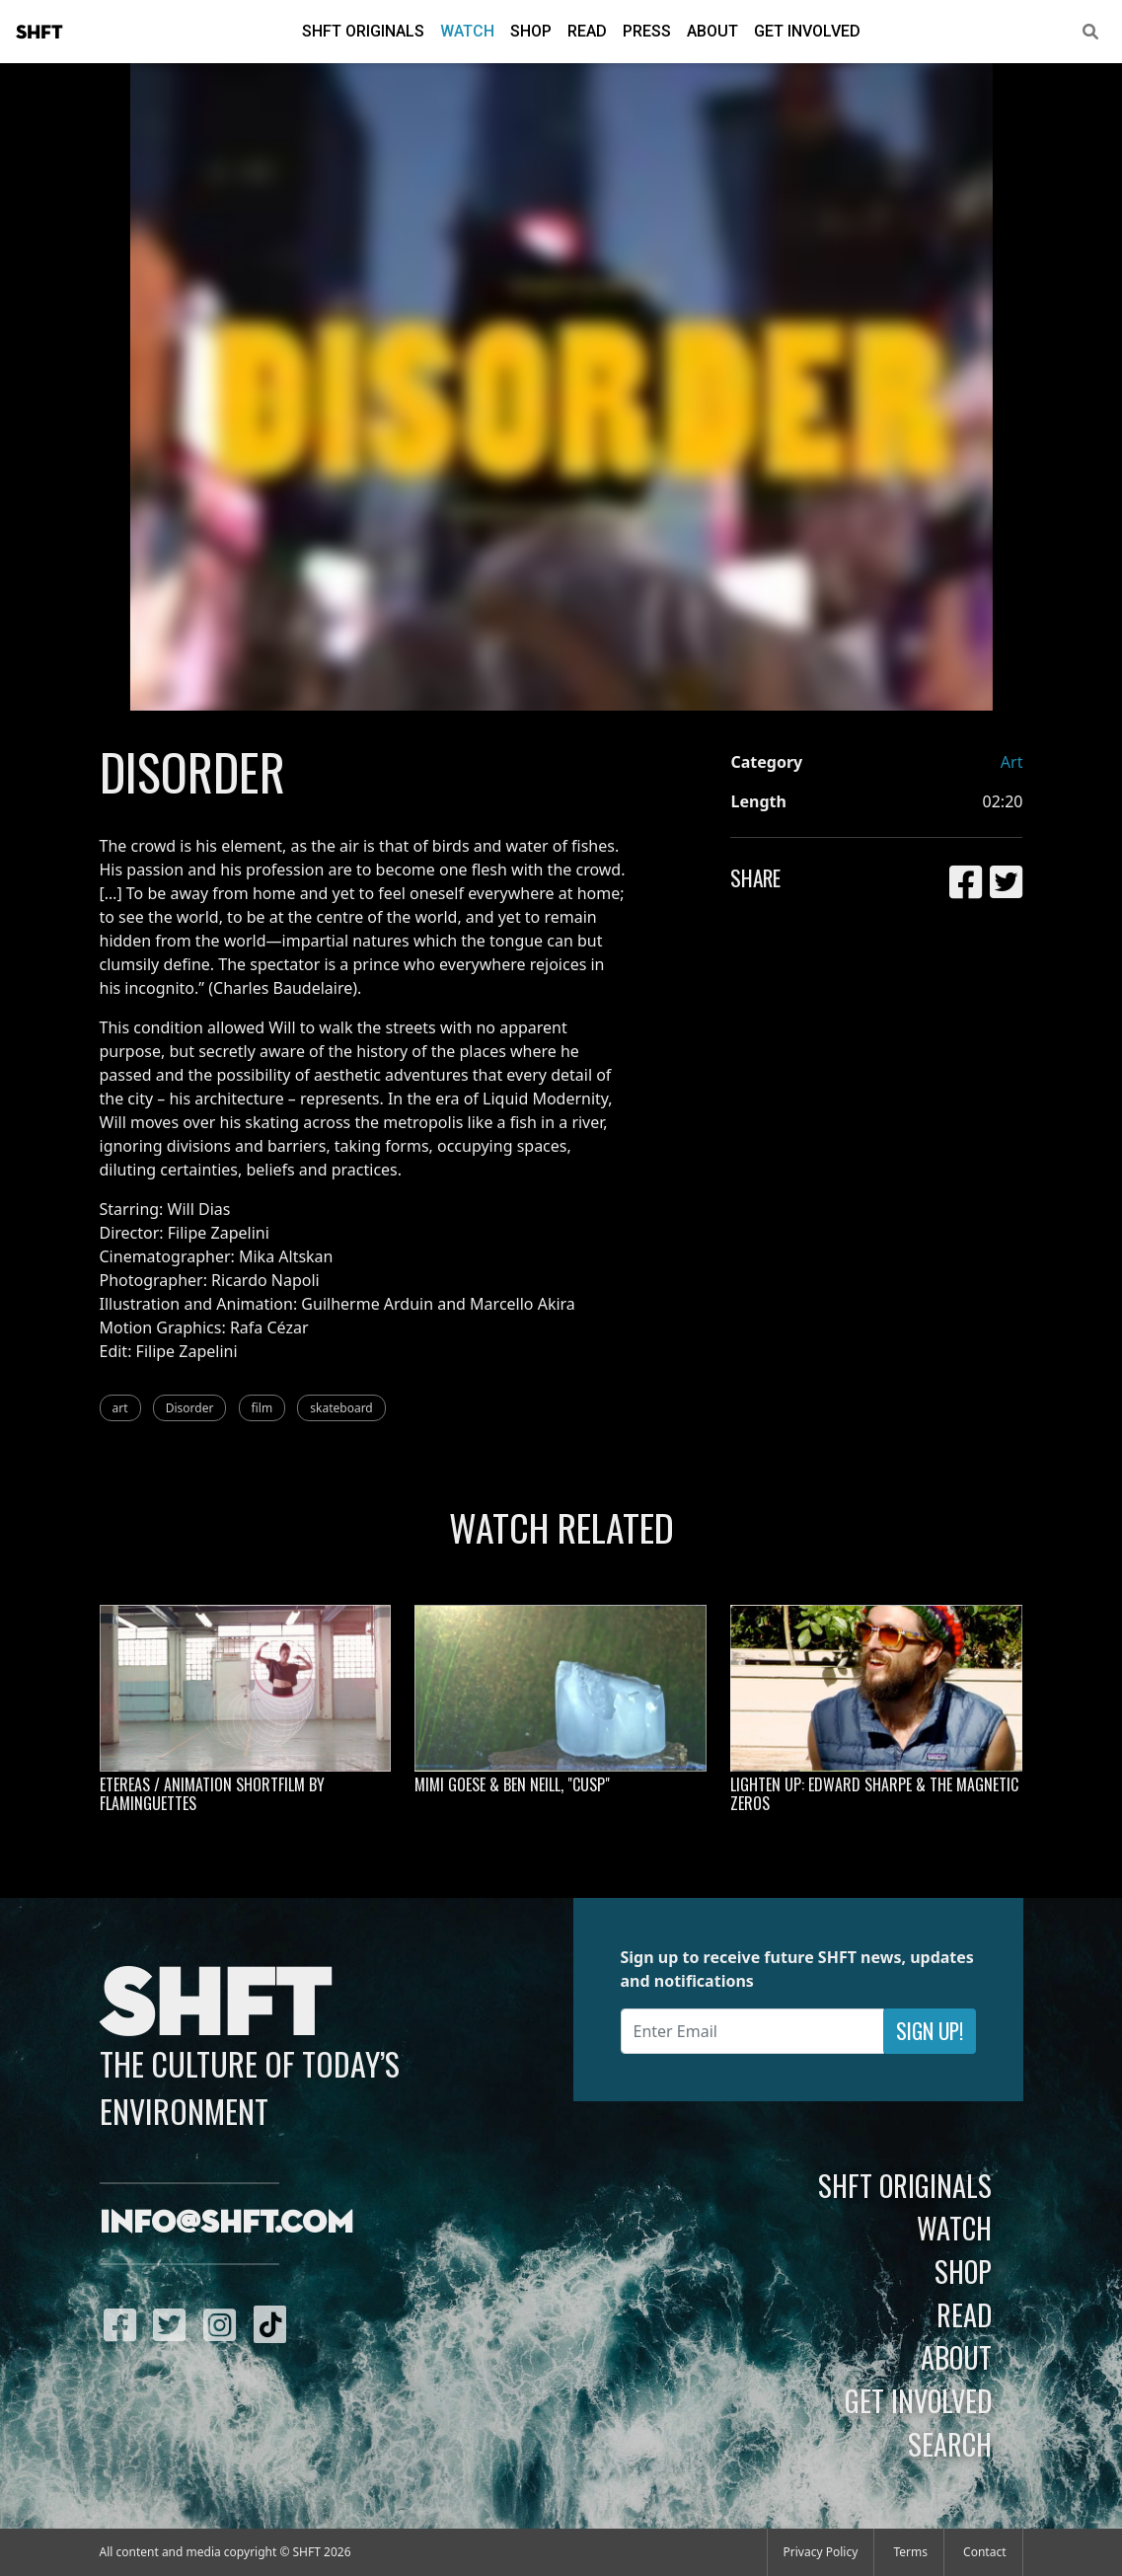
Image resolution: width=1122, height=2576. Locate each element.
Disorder (190, 1408)
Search (950, 2443)
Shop (531, 31)
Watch (467, 31)
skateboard (341, 1408)
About (712, 31)
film (262, 1408)
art (120, 1408)
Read (587, 31)
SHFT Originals (363, 31)
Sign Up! (929, 2030)
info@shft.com (226, 2223)
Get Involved (807, 31)
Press (647, 31)
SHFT (39, 32)
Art (1012, 762)
